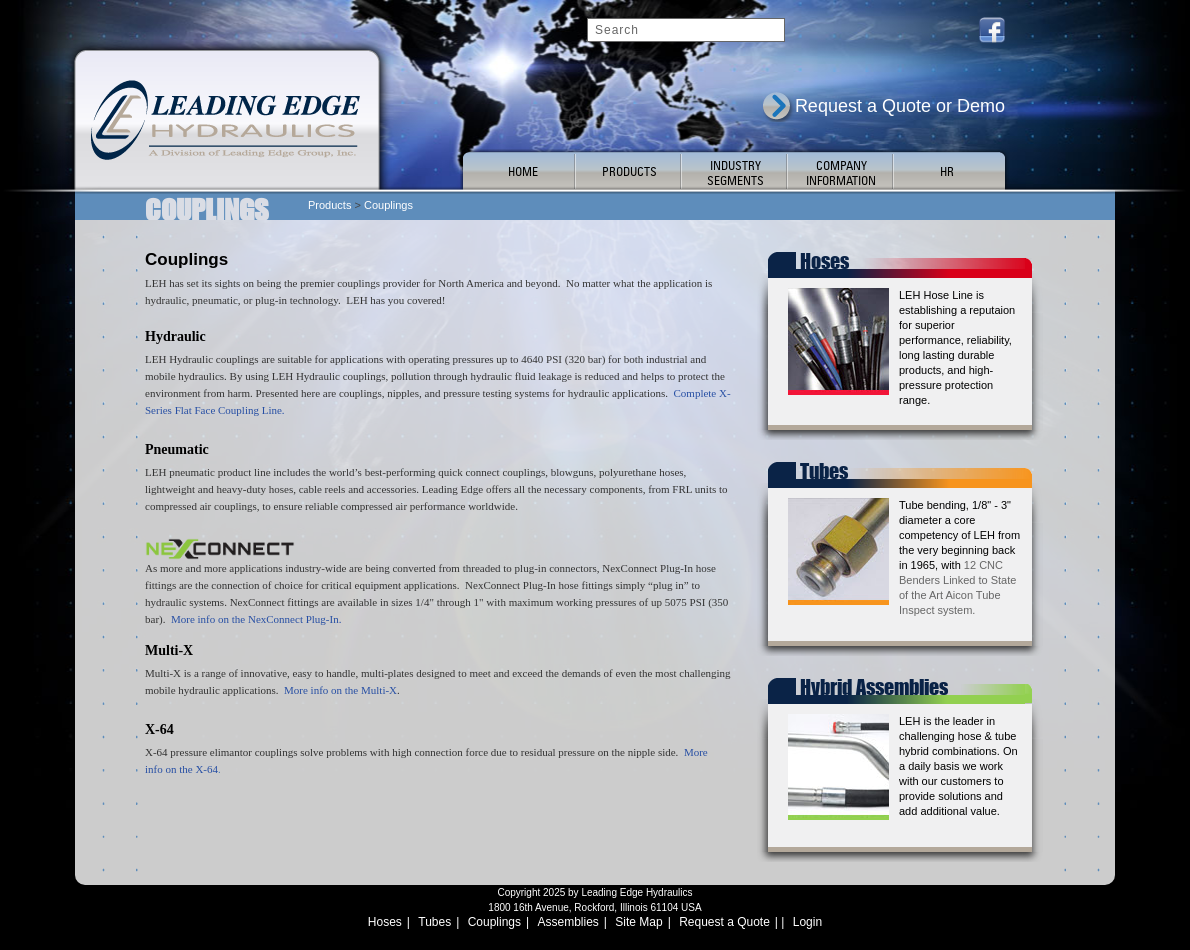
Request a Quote (724, 922)
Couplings (494, 922)
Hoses (385, 922)
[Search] (686, 30)
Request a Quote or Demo (900, 106)
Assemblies (568, 922)
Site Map (638, 922)
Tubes (434, 922)
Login (807, 922)
